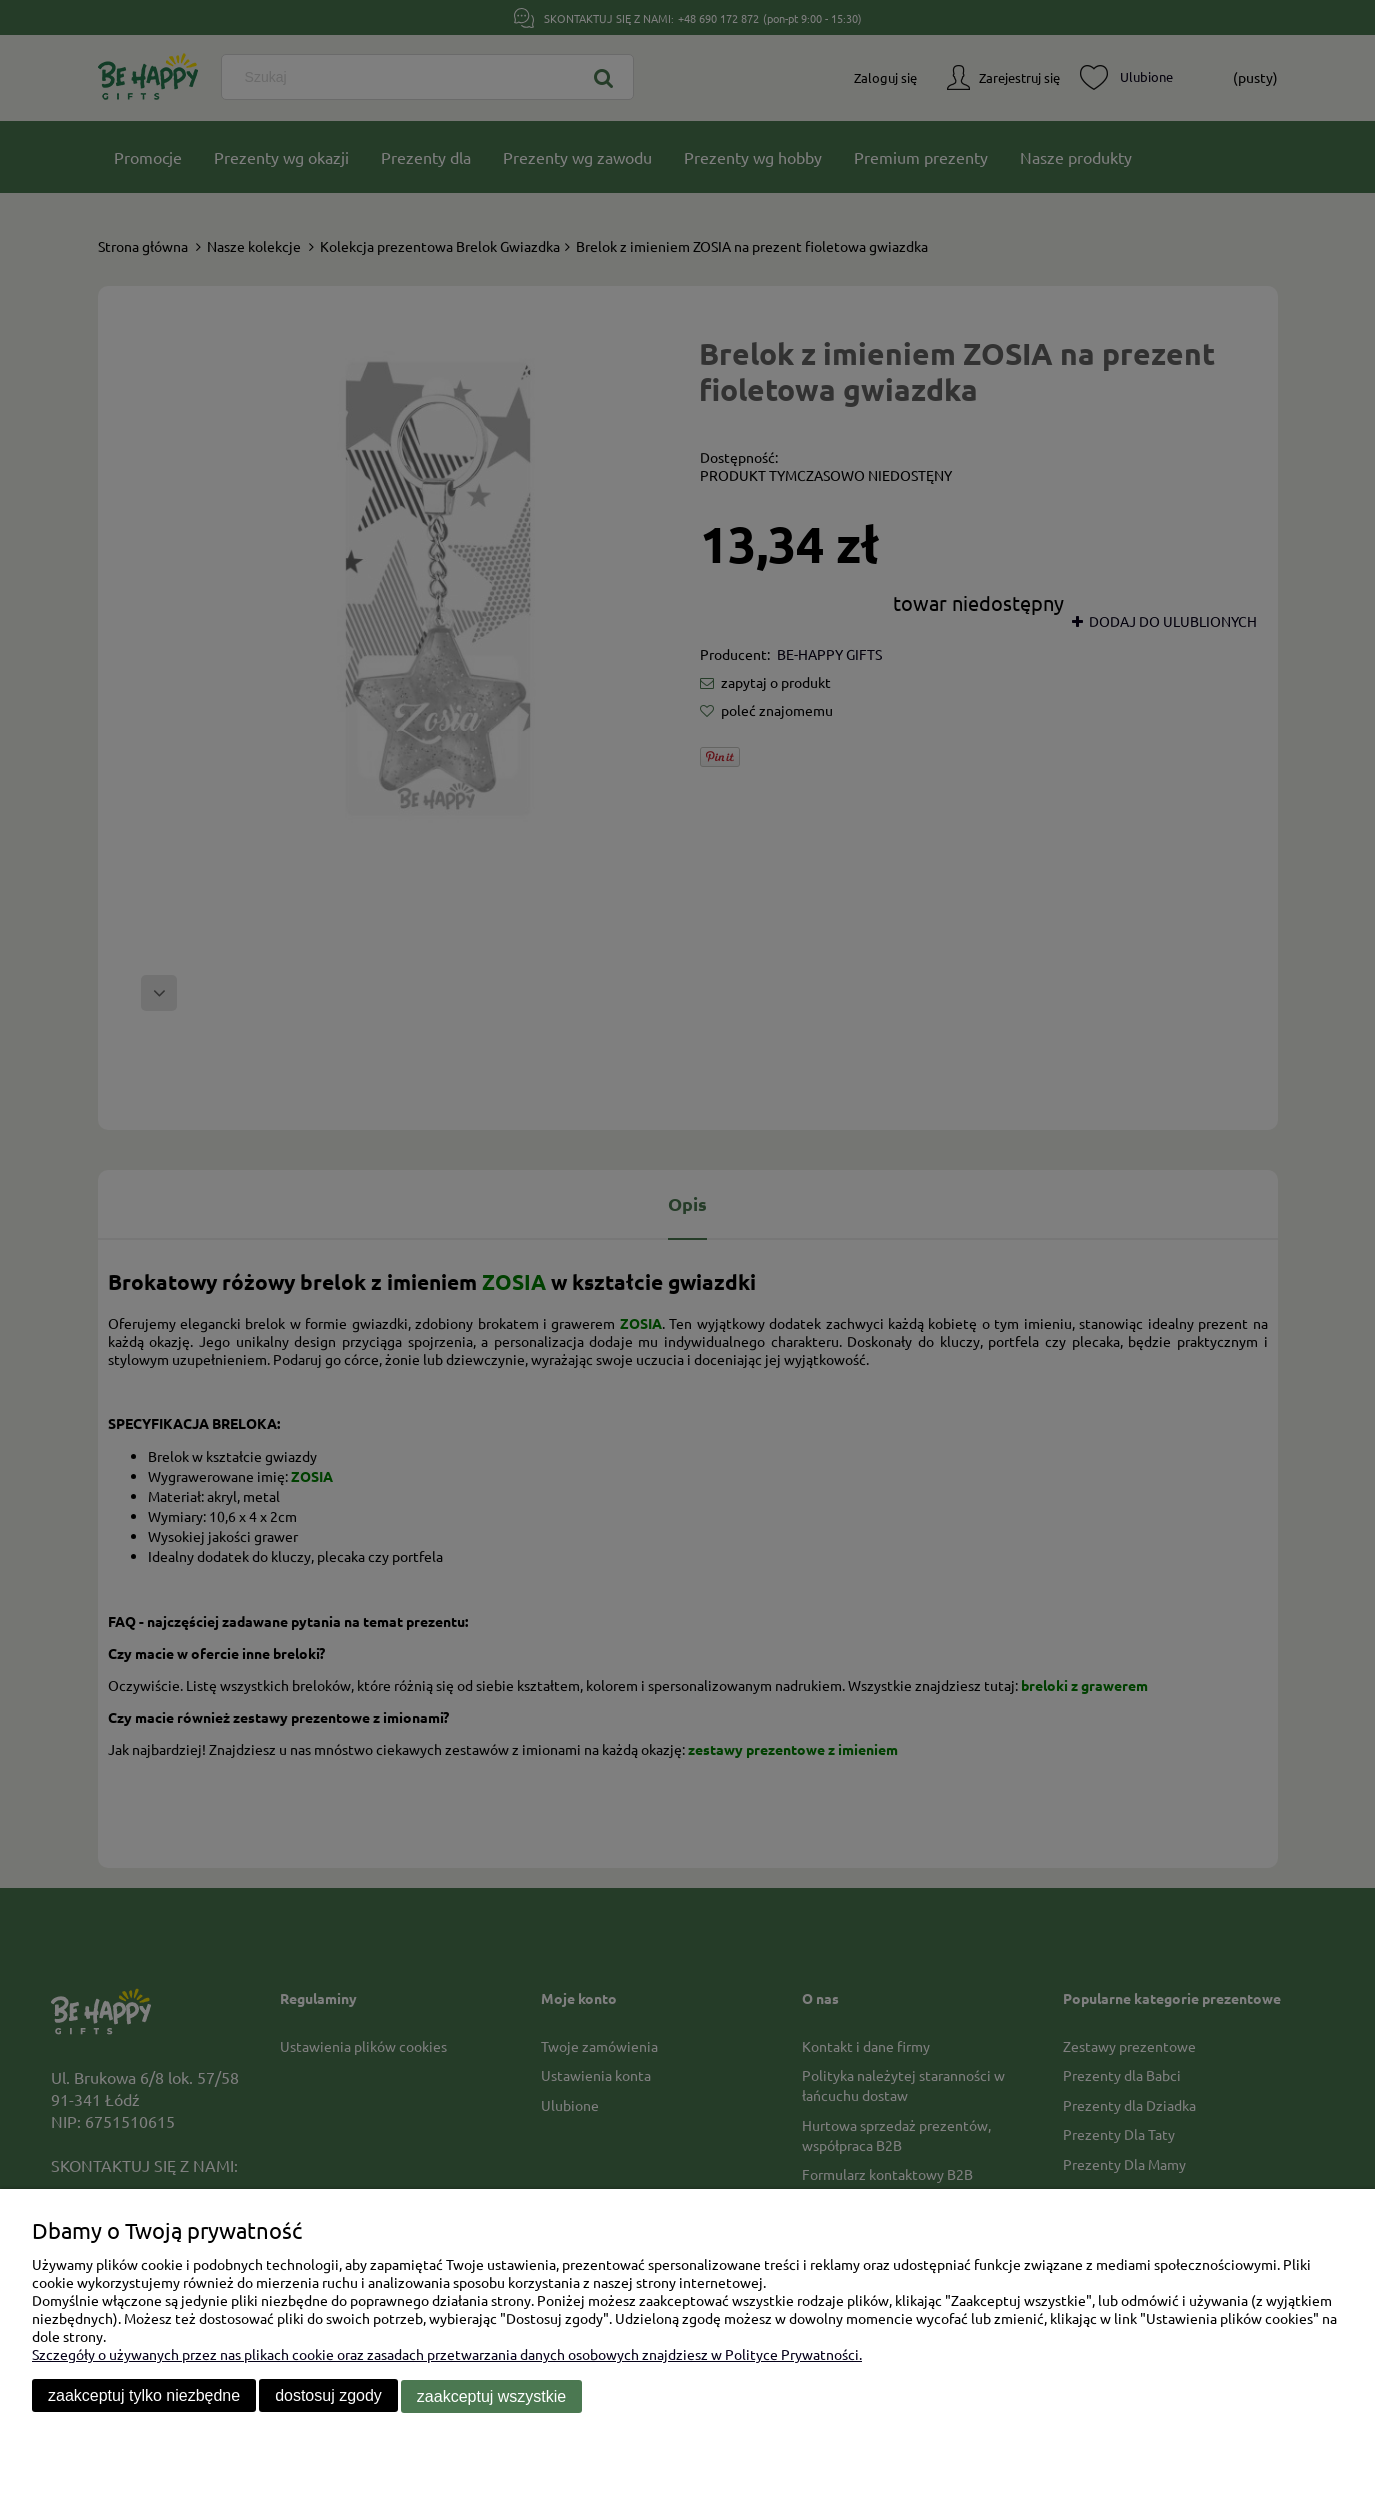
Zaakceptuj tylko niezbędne (144, 2396)
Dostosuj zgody (328, 2396)
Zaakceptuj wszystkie (491, 2396)
